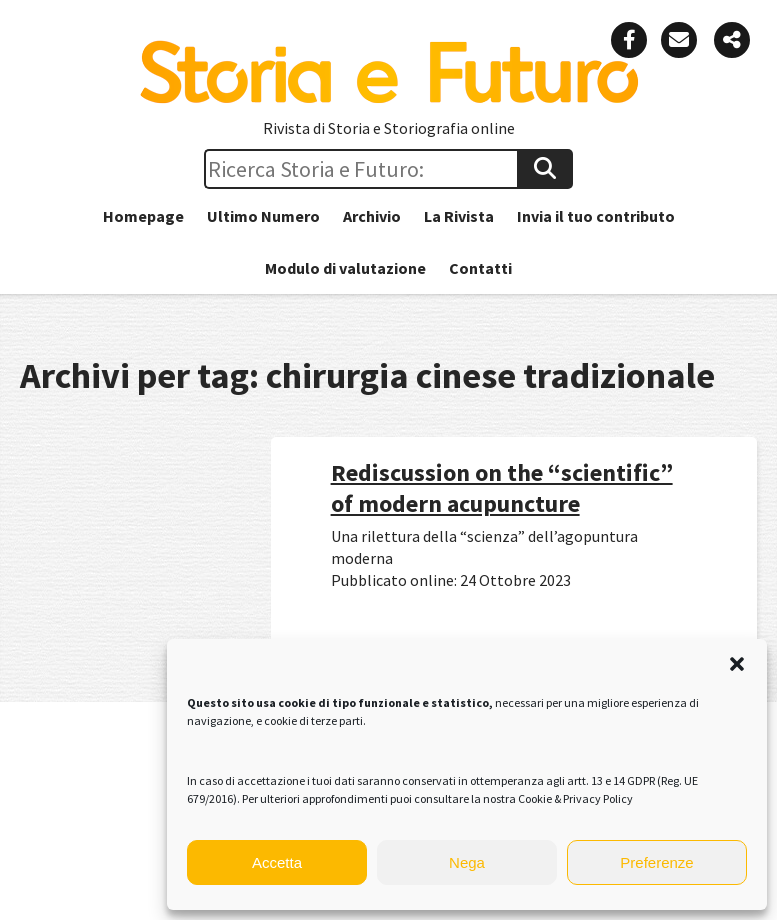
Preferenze (656, 862)
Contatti (480, 268)
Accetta (277, 862)
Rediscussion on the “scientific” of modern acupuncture (502, 488)
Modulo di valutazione (345, 268)
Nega (467, 862)
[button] (737, 664)
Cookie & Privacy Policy (575, 798)
